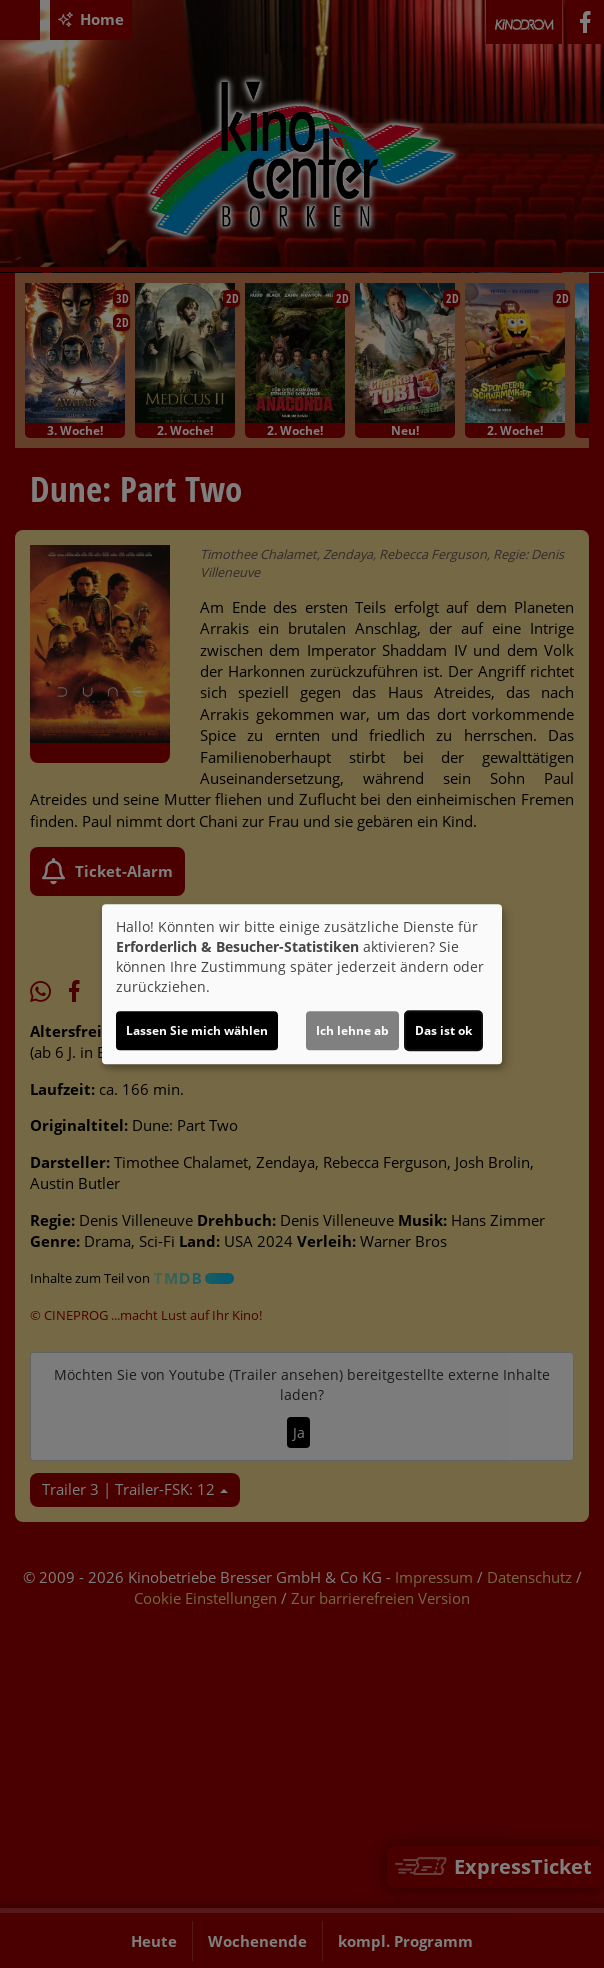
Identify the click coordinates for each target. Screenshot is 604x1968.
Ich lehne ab (352, 1030)
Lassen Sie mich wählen (197, 1030)
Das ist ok (443, 1030)
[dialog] (302, 984)
